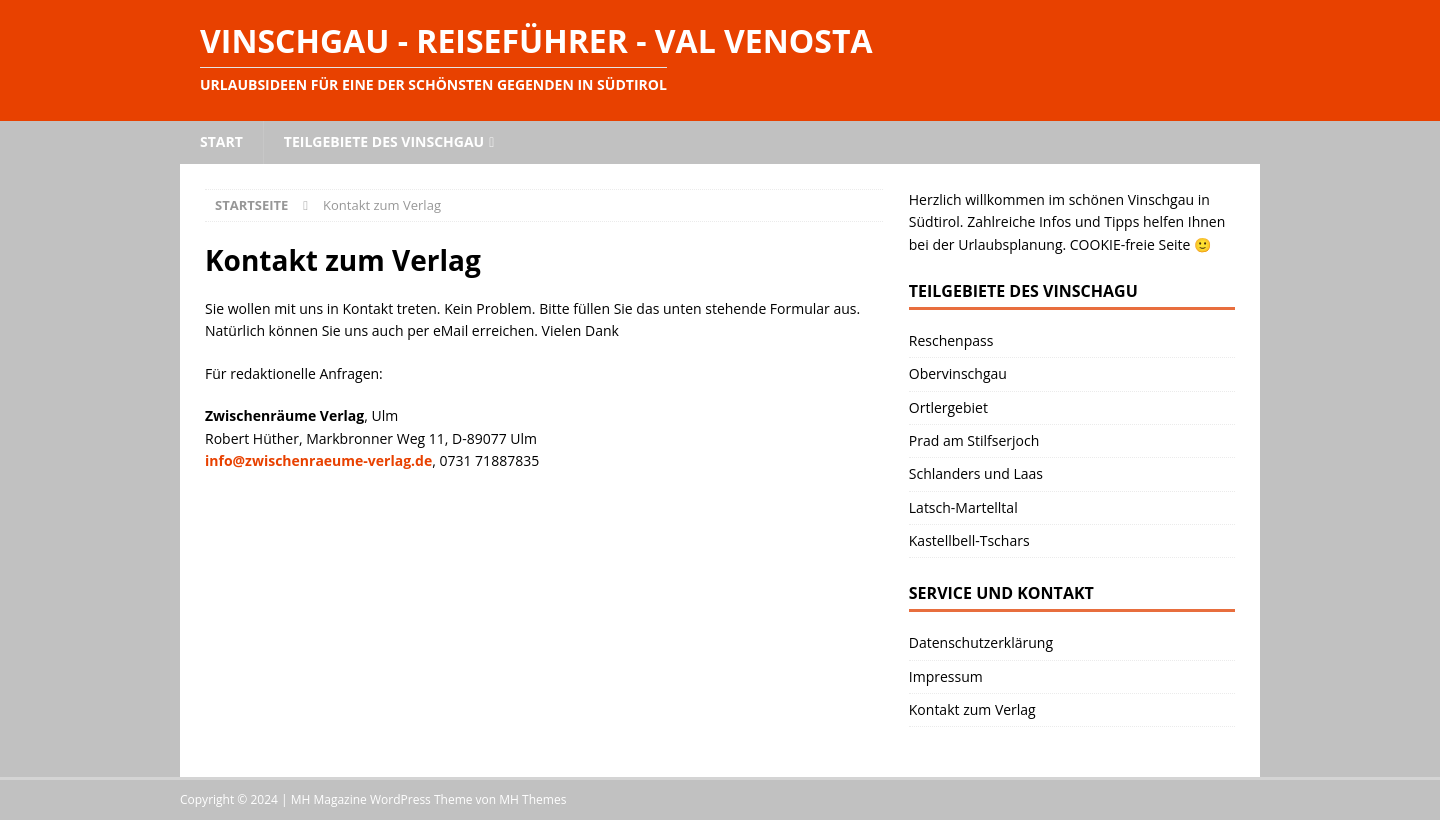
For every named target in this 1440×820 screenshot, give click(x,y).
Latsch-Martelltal (963, 507)
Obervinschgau (958, 373)
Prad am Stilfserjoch (974, 440)
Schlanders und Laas (976, 473)
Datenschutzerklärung (981, 642)
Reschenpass (951, 340)
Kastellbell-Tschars (969, 540)
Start (221, 141)
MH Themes (532, 799)
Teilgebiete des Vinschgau (384, 141)
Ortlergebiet (948, 407)
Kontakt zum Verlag (972, 709)
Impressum (946, 676)
